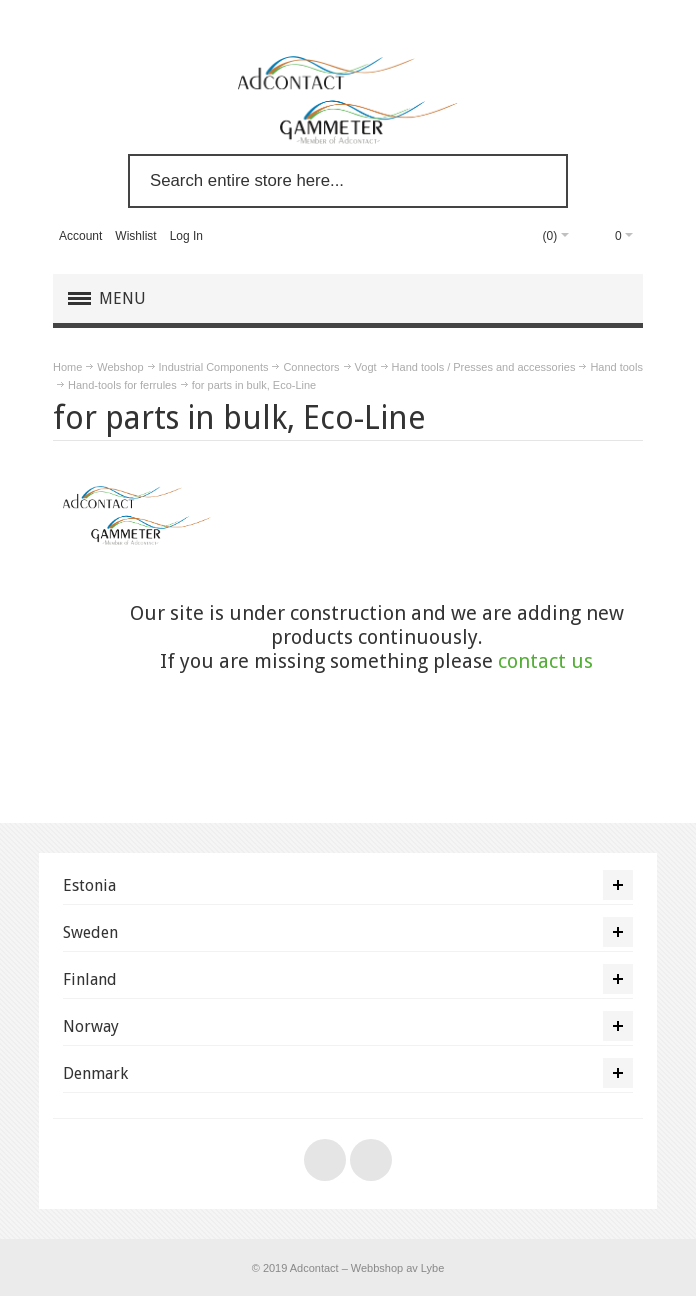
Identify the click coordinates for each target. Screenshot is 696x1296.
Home (67, 367)
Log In (186, 236)
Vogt (366, 367)
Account (80, 236)
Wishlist (135, 236)
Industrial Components (214, 367)
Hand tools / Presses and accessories (484, 367)
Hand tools (616, 367)
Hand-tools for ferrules (122, 385)
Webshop (120, 367)
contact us (545, 661)
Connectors (311, 367)
